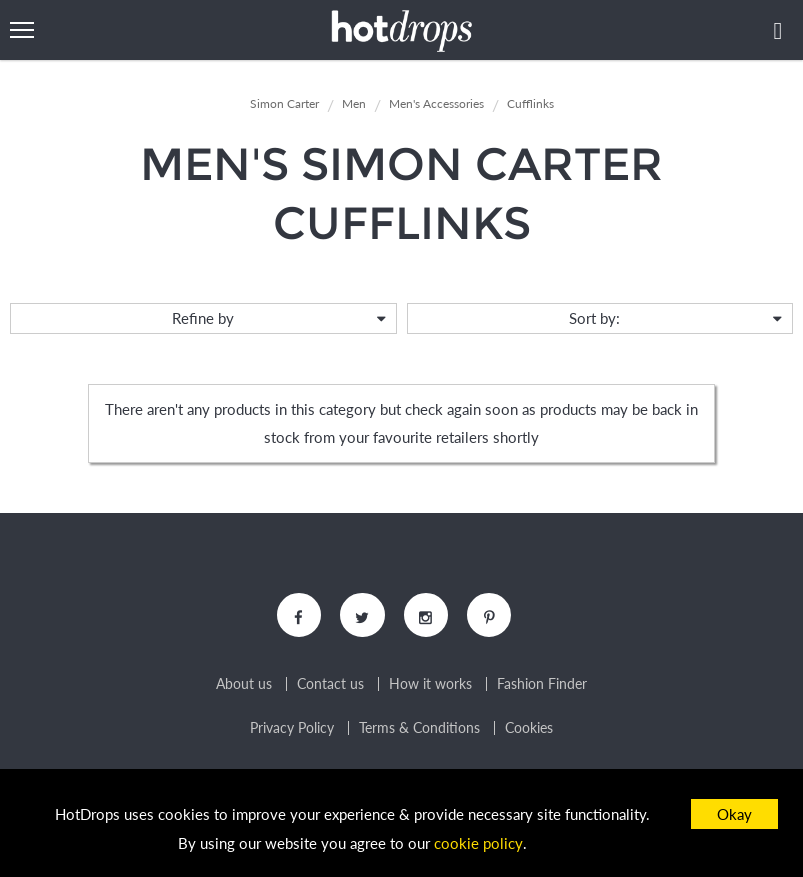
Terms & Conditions (419, 729)
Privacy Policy (292, 729)
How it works (430, 685)
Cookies (529, 729)
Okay (734, 814)
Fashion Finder (542, 685)
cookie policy (479, 843)
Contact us (330, 685)
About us (244, 685)
